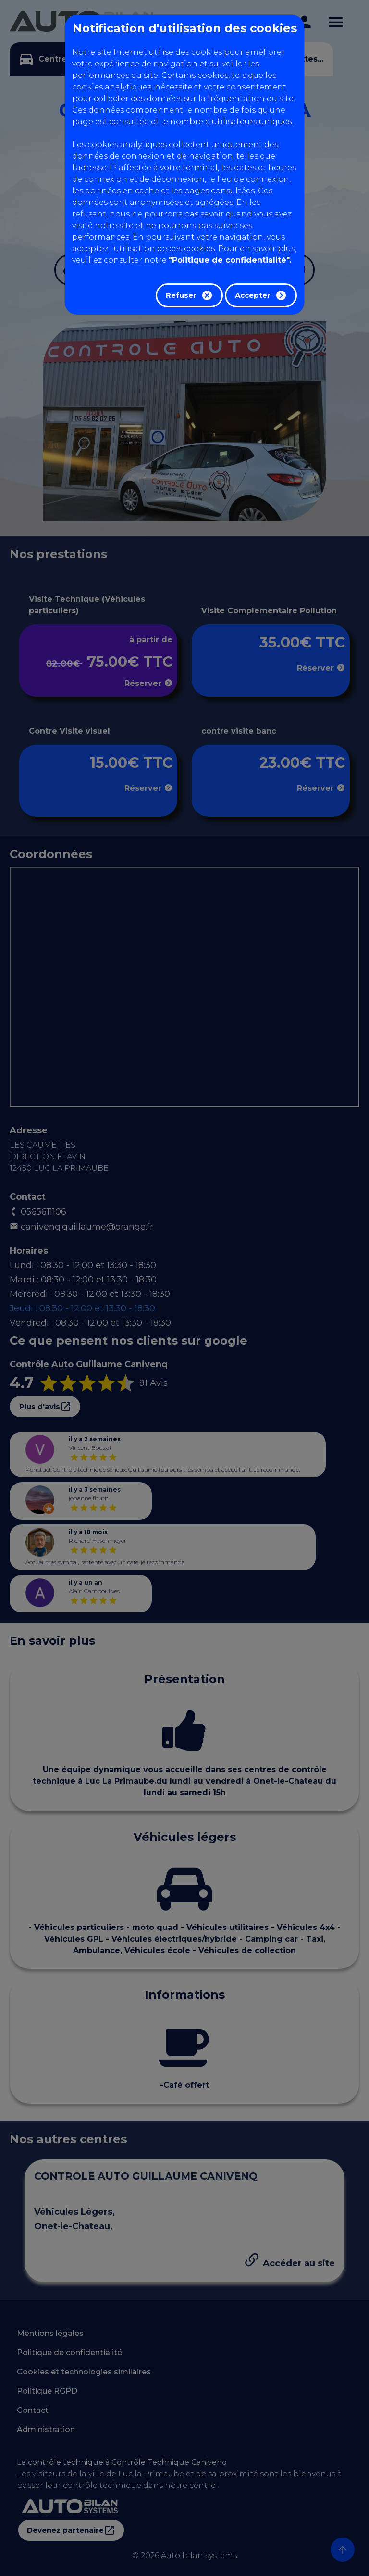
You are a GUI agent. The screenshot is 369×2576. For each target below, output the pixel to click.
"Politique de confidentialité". (230, 260)
